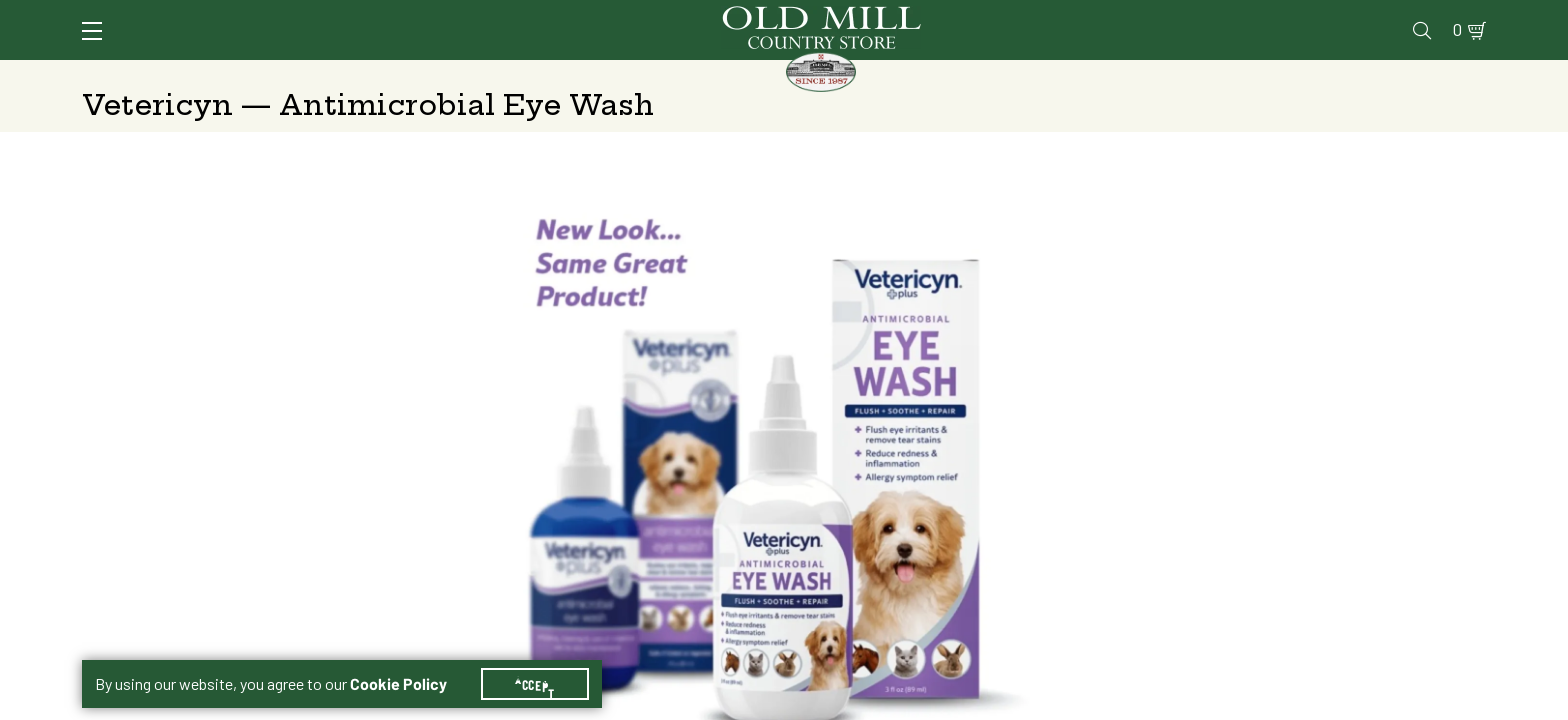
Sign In (333, 16)
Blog (1407, 16)
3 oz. (1090, 382)
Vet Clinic (1063, 16)
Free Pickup (1338, 433)
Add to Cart (1317, 591)
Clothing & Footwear (1117, 75)
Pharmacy (1158, 16)
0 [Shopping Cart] (1452, 16)
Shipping (1083, 433)
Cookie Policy (398, 660)
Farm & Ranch (1323, 75)
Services (970, 16)
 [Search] (1462, 75)
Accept (535, 660)
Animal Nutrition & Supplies (621, 75)
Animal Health (381, 75)
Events (1342, 16)
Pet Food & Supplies (883, 75)
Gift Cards (1254, 16)
